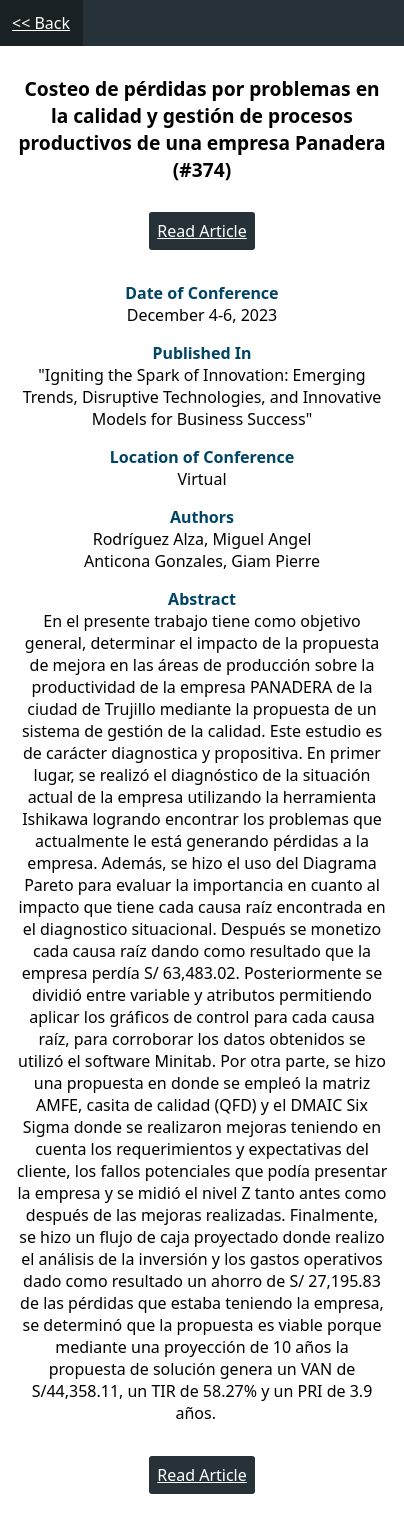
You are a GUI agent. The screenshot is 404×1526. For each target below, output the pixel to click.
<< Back (41, 23)
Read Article (202, 231)
